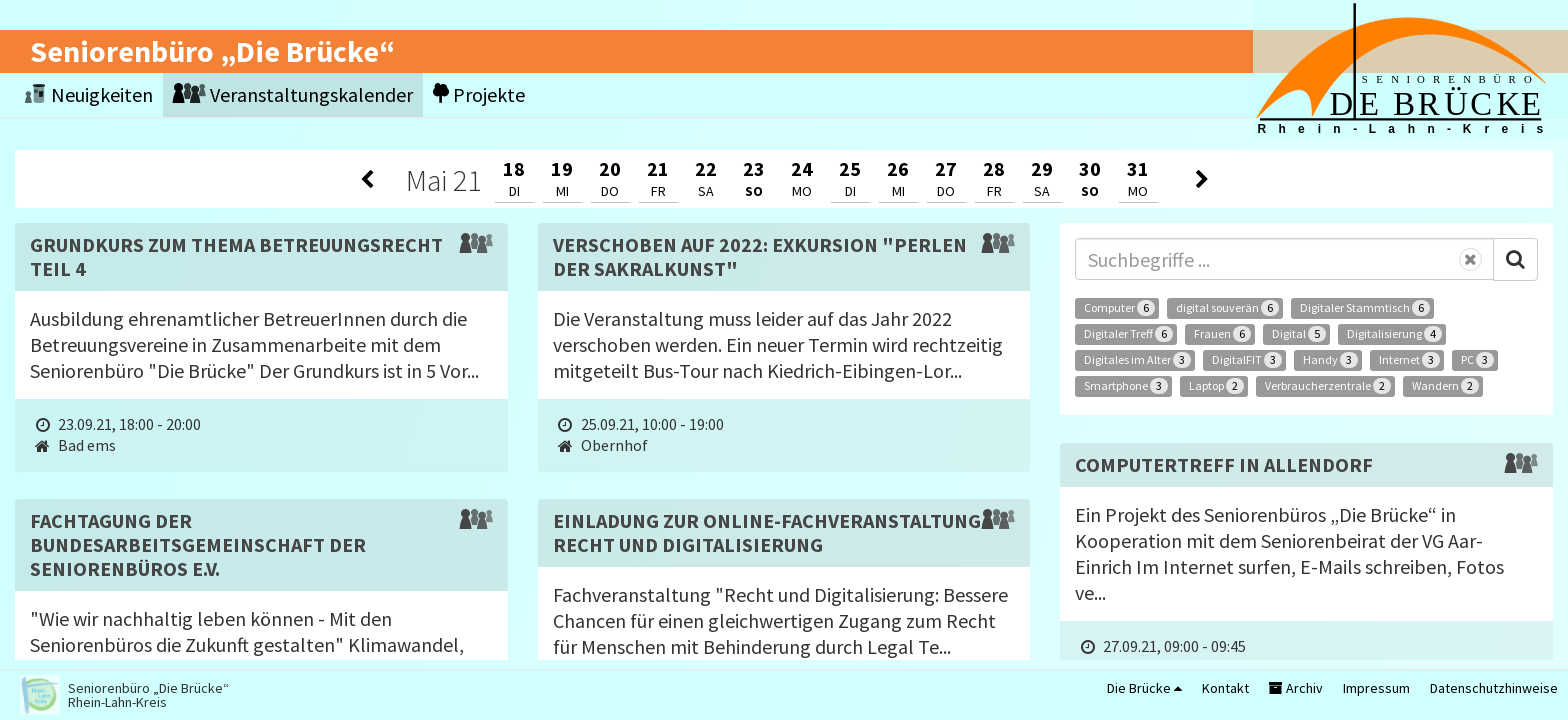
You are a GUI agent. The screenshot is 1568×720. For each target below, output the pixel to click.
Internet (1409, 360)
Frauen (1222, 334)
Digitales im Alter (1137, 360)
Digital (1299, 334)
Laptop (1216, 386)
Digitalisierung (1394, 334)
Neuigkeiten (89, 94)
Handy (1330, 360)
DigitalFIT (1247, 360)
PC (1477, 360)
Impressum (1376, 688)
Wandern (1445, 386)
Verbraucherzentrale (1328, 386)
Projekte (479, 94)
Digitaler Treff (1128, 334)
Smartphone (1126, 386)
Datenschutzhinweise (1494, 688)
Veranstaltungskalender (293, 94)
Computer (1119, 308)
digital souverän (1227, 308)
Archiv (1296, 688)
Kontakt (1225, 688)
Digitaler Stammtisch (1365, 308)
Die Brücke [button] (1144, 688)
